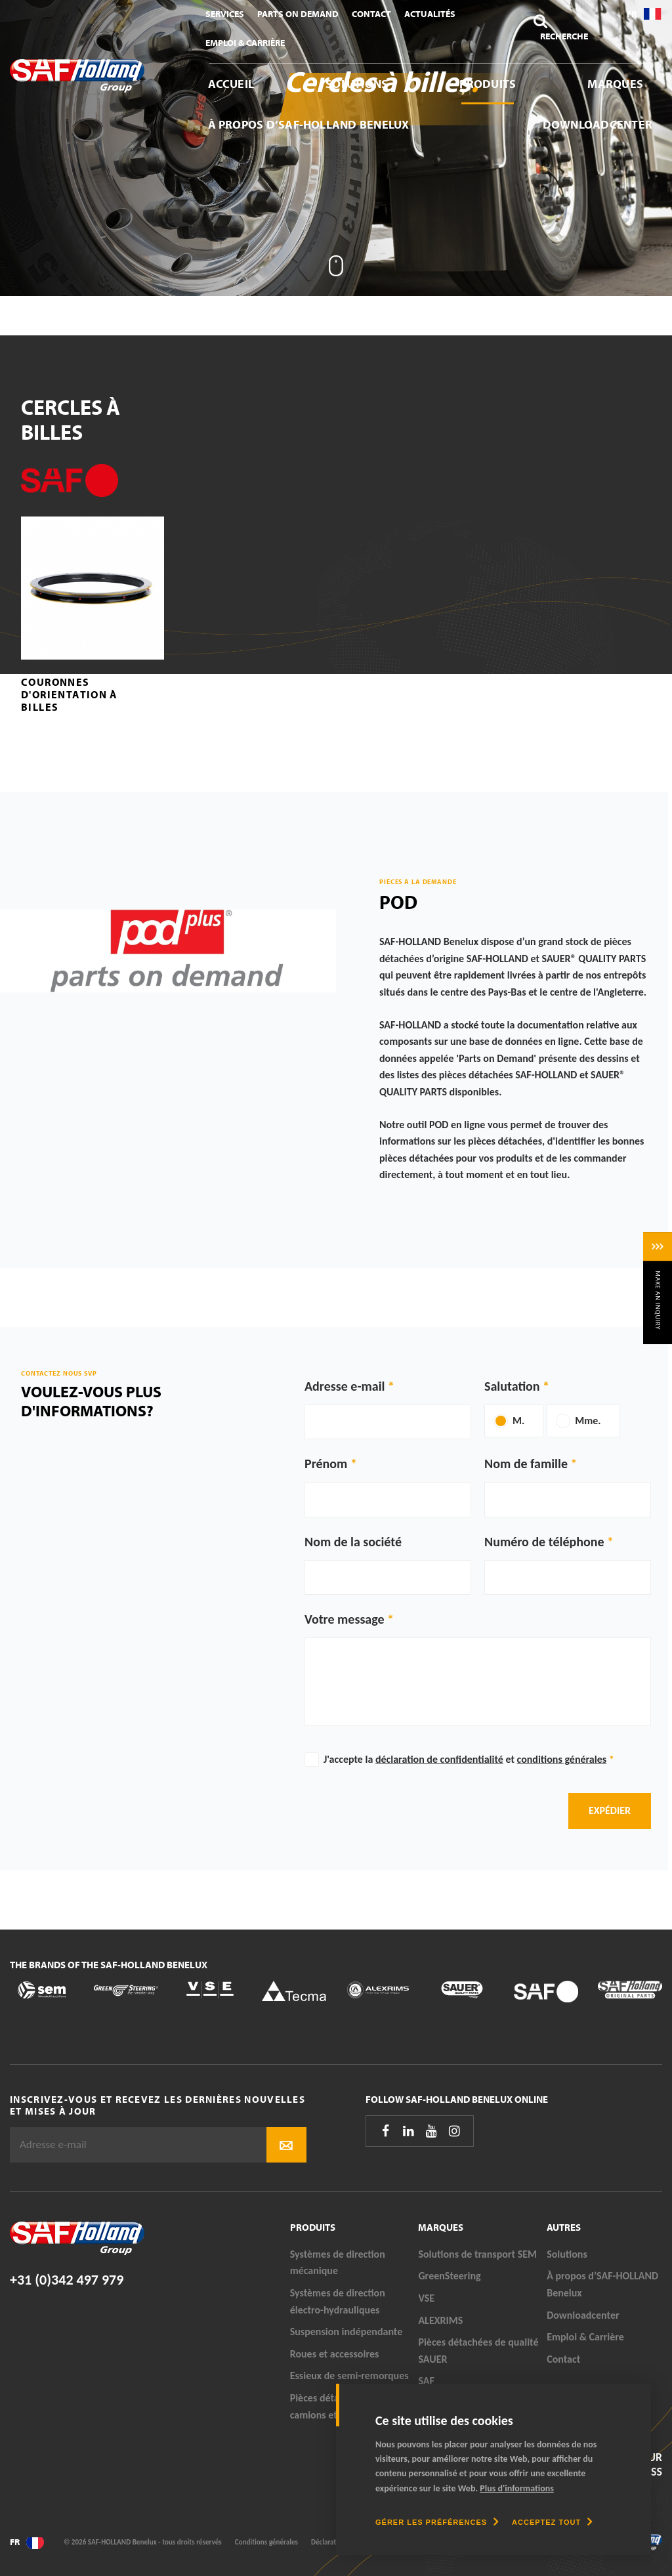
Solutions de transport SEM (477, 2254)
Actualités (429, 14)
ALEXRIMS (440, 2320)
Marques (615, 83)
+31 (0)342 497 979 (66, 2280)
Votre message (344, 1619)
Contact (371, 14)
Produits (487, 83)
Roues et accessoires (334, 2354)
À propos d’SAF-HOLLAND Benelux (309, 124)
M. (518, 1420)
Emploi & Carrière (245, 43)
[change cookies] (437, 2522)
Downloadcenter (597, 124)
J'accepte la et (469, 1759)
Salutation (512, 1386)
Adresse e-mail (344, 1386)
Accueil (231, 83)
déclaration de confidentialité (439, 1759)
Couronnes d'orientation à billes (69, 694)
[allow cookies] (552, 2522)
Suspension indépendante (346, 2331)
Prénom (325, 1463)
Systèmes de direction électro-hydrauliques (337, 2301)
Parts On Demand (298, 14)
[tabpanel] (336, 148)
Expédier (610, 1810)
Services (224, 14)
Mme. (587, 1420)
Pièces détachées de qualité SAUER (478, 2350)
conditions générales (562, 1759)
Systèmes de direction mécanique (337, 2262)
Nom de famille (526, 1463)
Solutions (357, 83)
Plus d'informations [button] (517, 2488)
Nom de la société (353, 1542)
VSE (426, 2298)
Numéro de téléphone (544, 1542)
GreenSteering (449, 2276)
